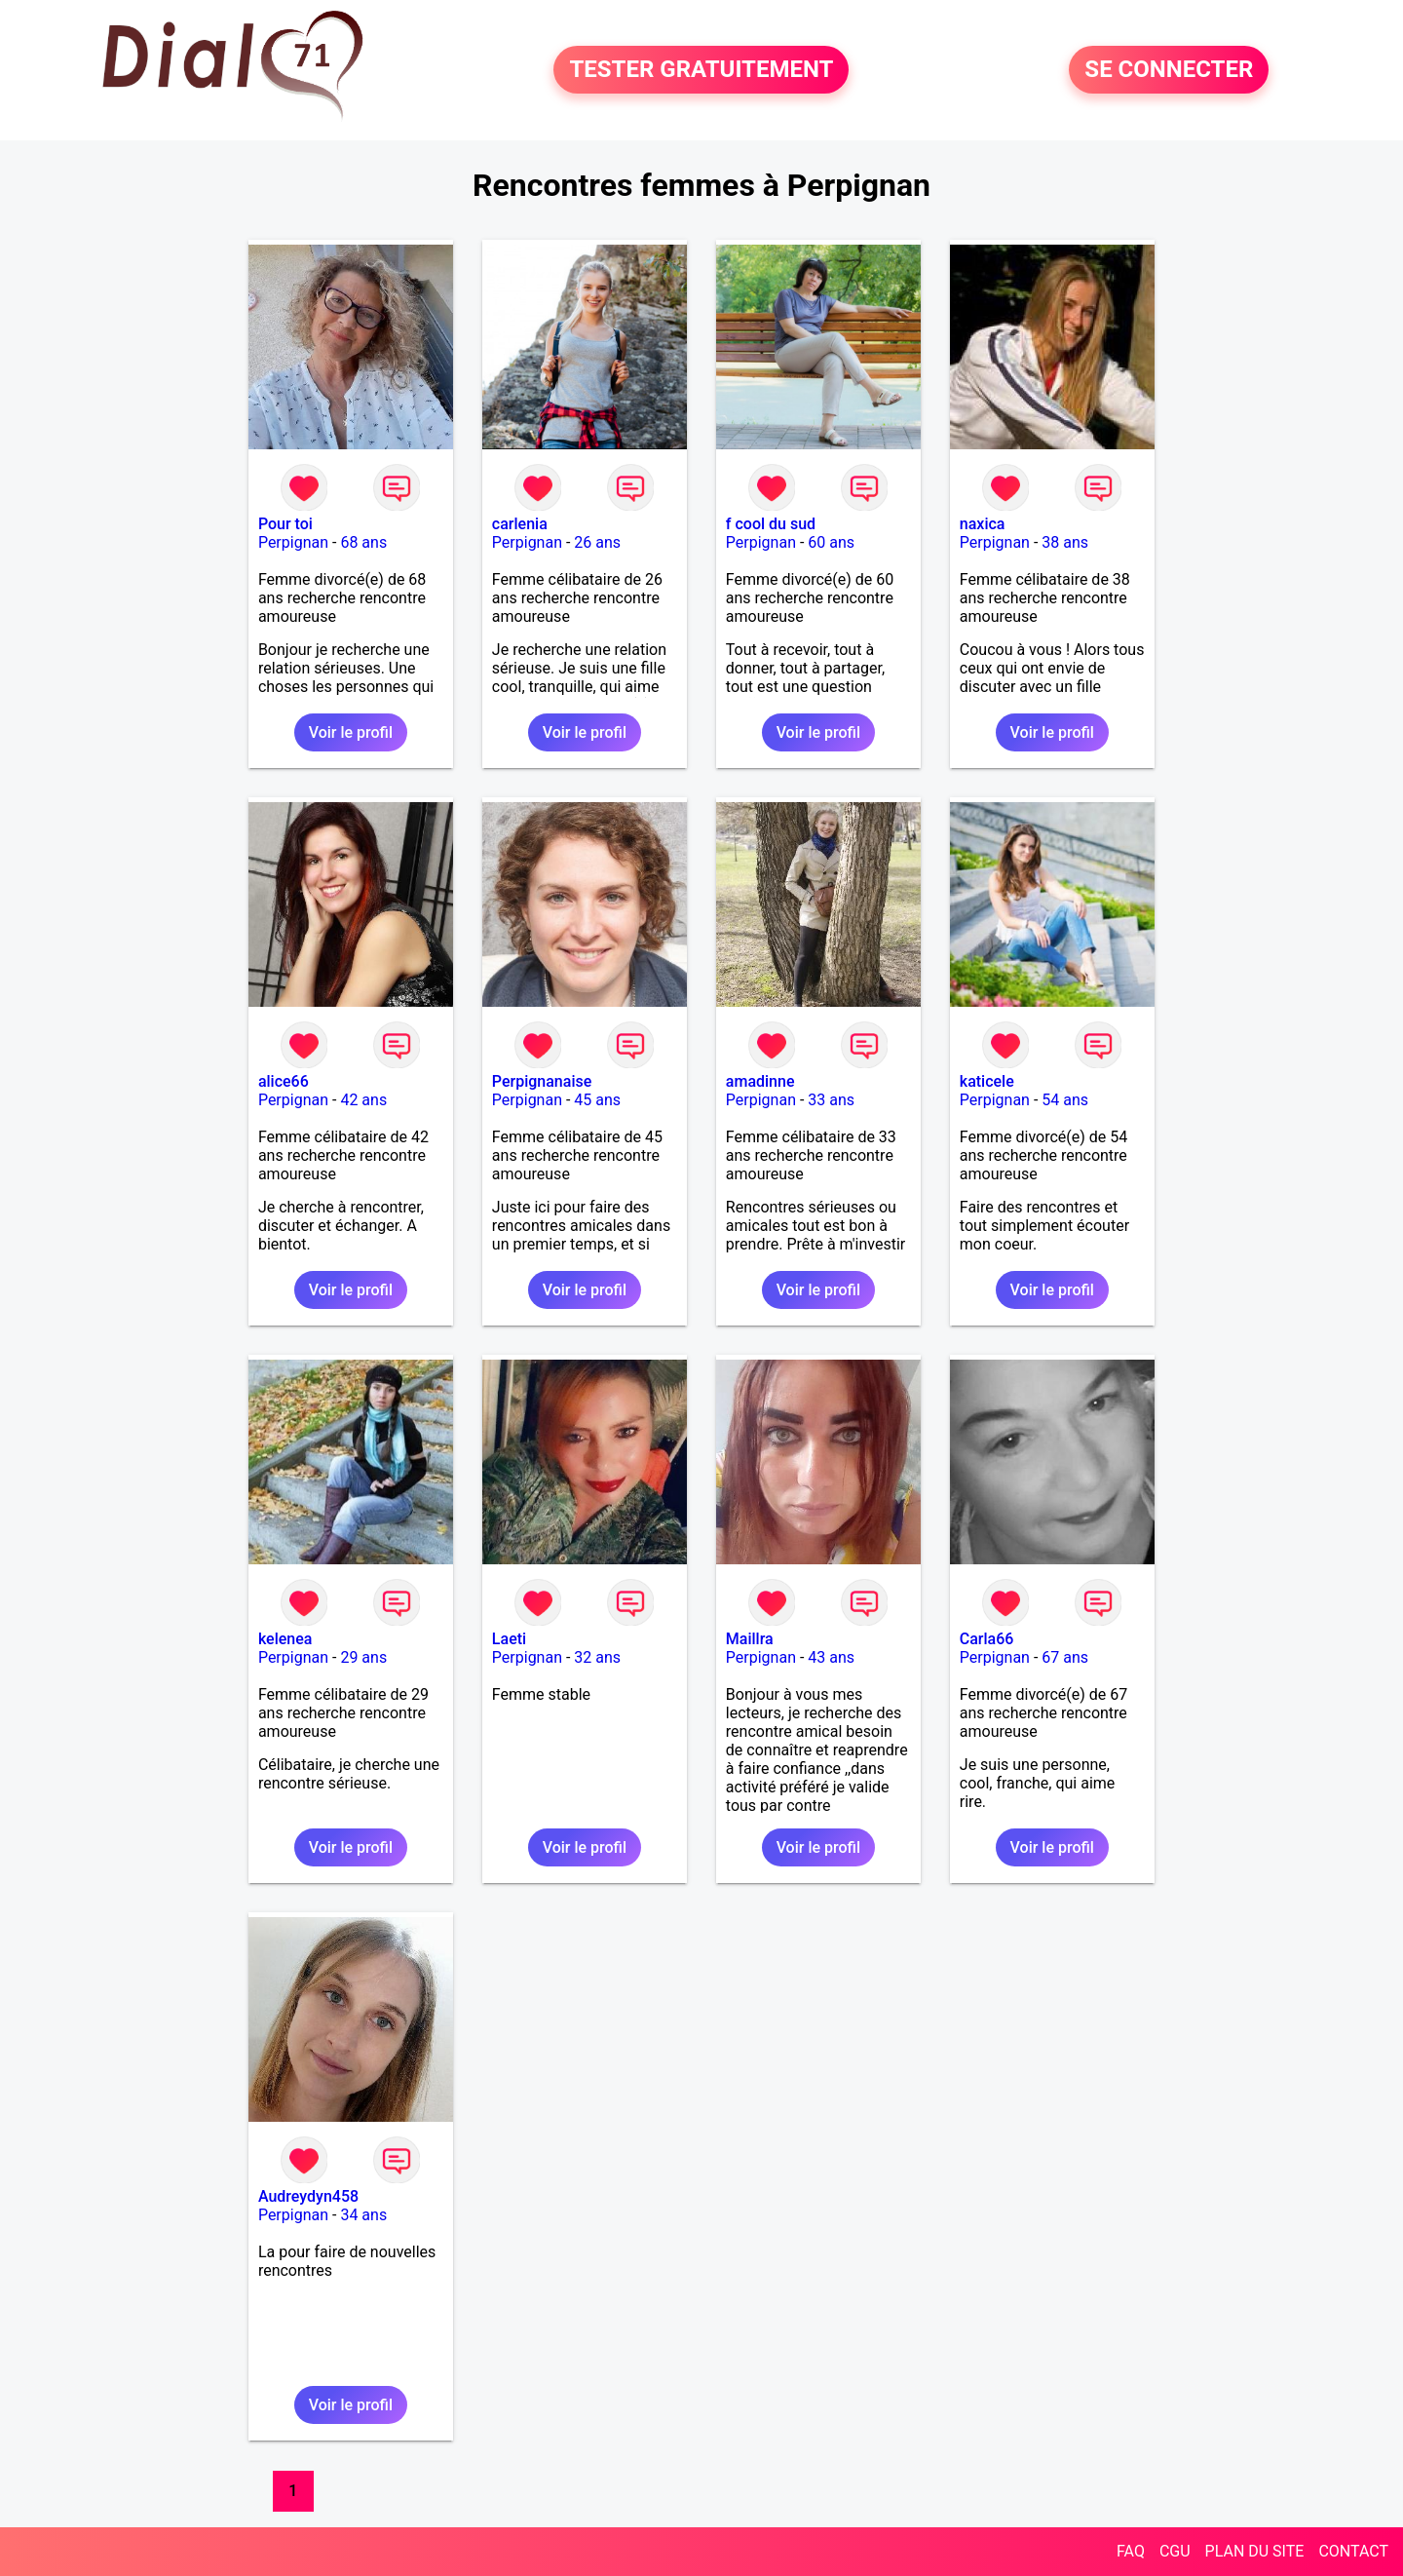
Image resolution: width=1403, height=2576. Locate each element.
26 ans (597, 542)
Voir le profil (351, 732)
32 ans (597, 1657)
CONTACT (1353, 2551)
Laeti (509, 1639)
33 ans (831, 1100)
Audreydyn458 (308, 2196)
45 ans (597, 1100)
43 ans (831, 1657)
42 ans (363, 1100)
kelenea (285, 1639)
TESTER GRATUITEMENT (701, 70)
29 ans (363, 1657)
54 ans (1065, 1100)
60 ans (831, 542)
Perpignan (293, 542)
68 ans (363, 542)
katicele (987, 1081)
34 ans (363, 2215)
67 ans (1065, 1657)
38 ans (1065, 542)
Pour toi (285, 524)
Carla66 (987, 1639)
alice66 (283, 1081)
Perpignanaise (541, 1081)
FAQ (1131, 2551)
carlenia (520, 524)
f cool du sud (770, 524)
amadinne (760, 1081)
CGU (1175, 2551)
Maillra (750, 1639)
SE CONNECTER (1168, 70)
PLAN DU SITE (1255, 2551)
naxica (982, 524)
